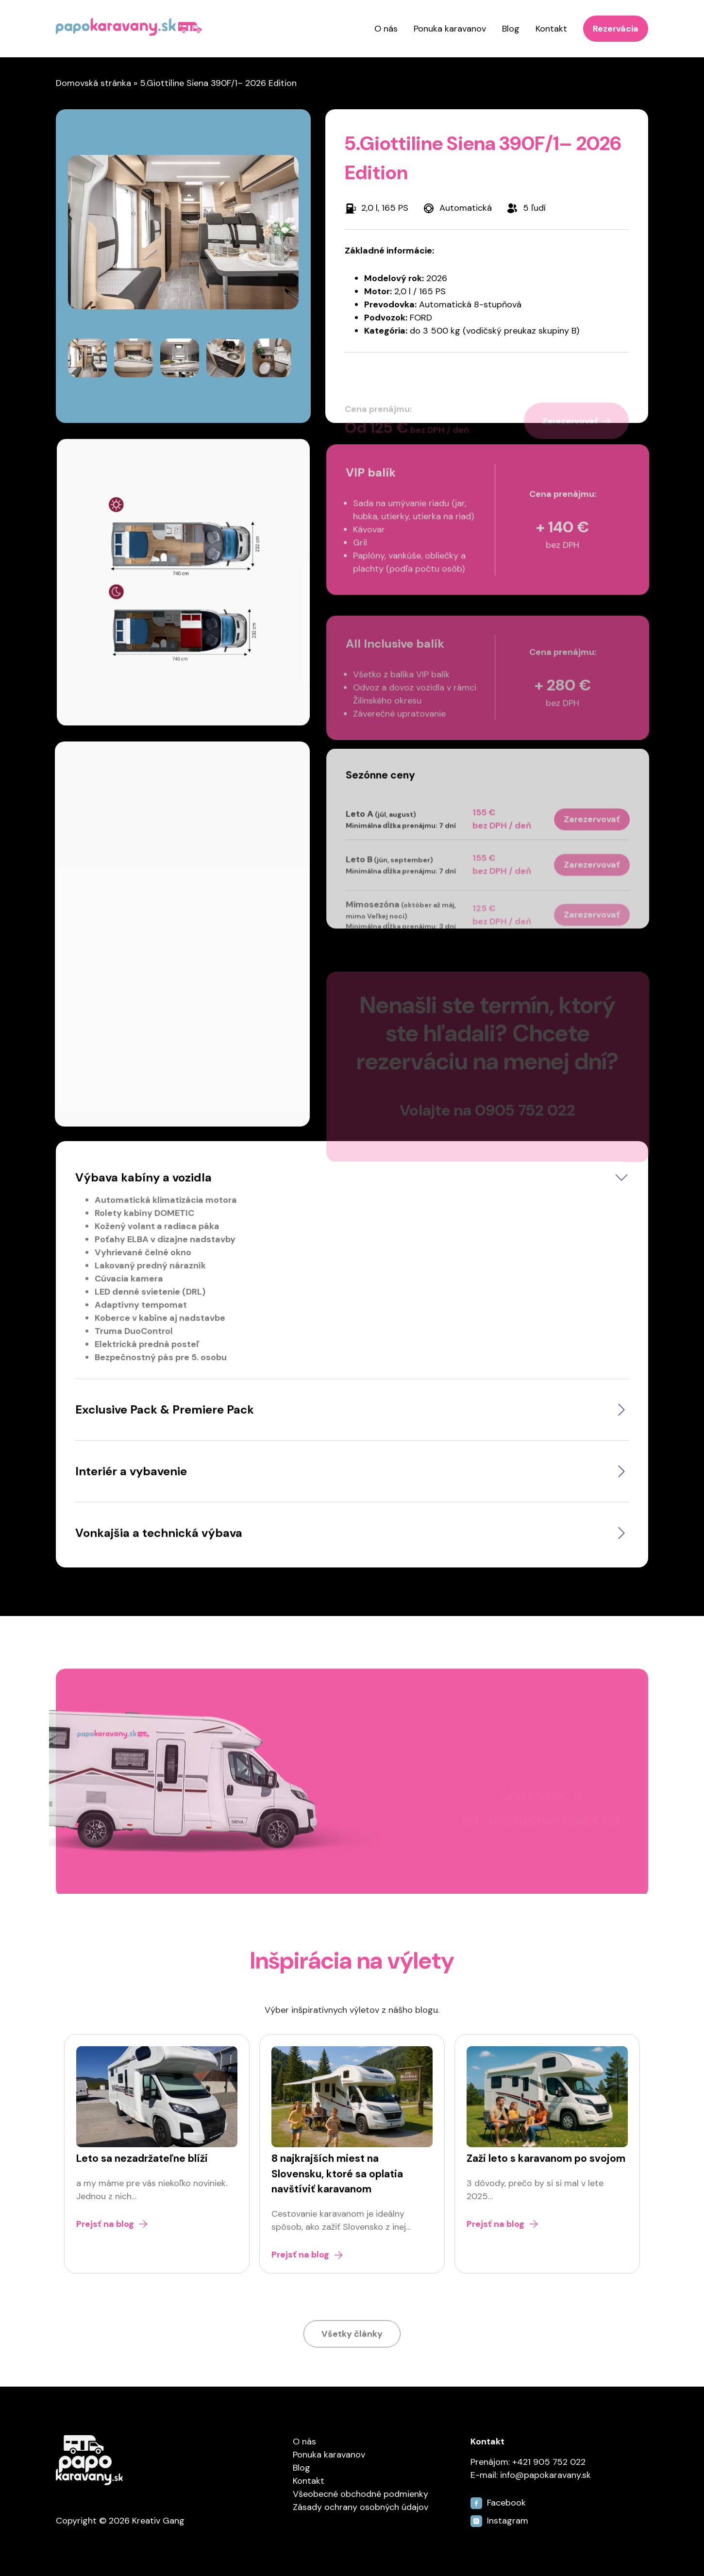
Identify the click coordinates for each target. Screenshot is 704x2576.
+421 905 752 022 (549, 2462)
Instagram (499, 2521)
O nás (386, 28)
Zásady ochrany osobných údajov (360, 2507)
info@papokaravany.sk (545, 2475)
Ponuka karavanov (450, 28)
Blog (511, 28)
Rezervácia (615, 28)
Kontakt (551, 28)
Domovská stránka (93, 83)
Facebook (498, 2503)
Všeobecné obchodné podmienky (360, 2494)
